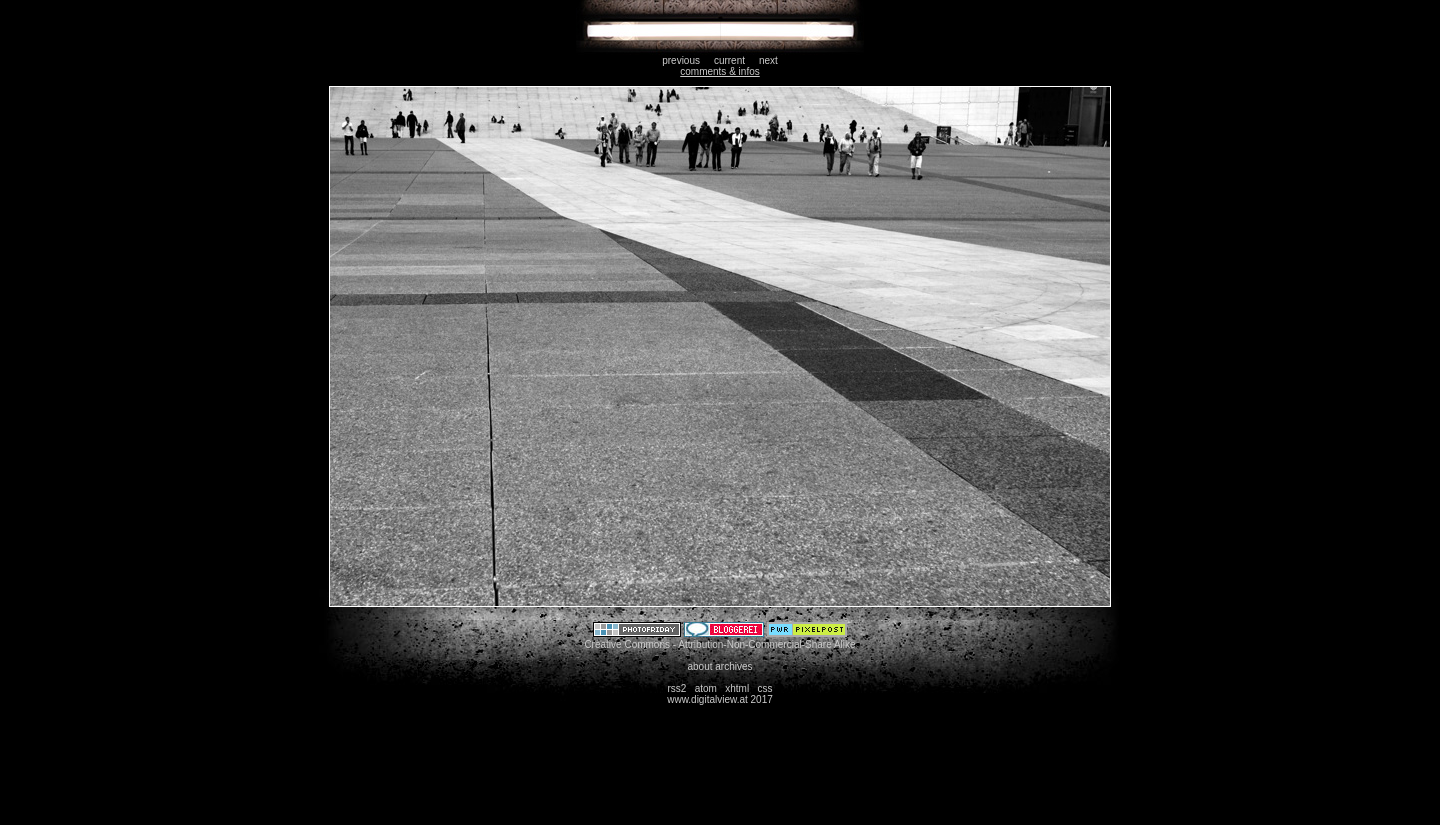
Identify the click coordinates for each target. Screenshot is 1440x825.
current (729, 60)
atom (706, 688)
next (768, 60)
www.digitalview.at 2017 (720, 699)
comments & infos (719, 71)
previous (681, 60)
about (699, 666)
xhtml (737, 688)
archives (733, 666)
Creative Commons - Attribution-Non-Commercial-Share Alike (719, 644)
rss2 (676, 688)
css (765, 688)
